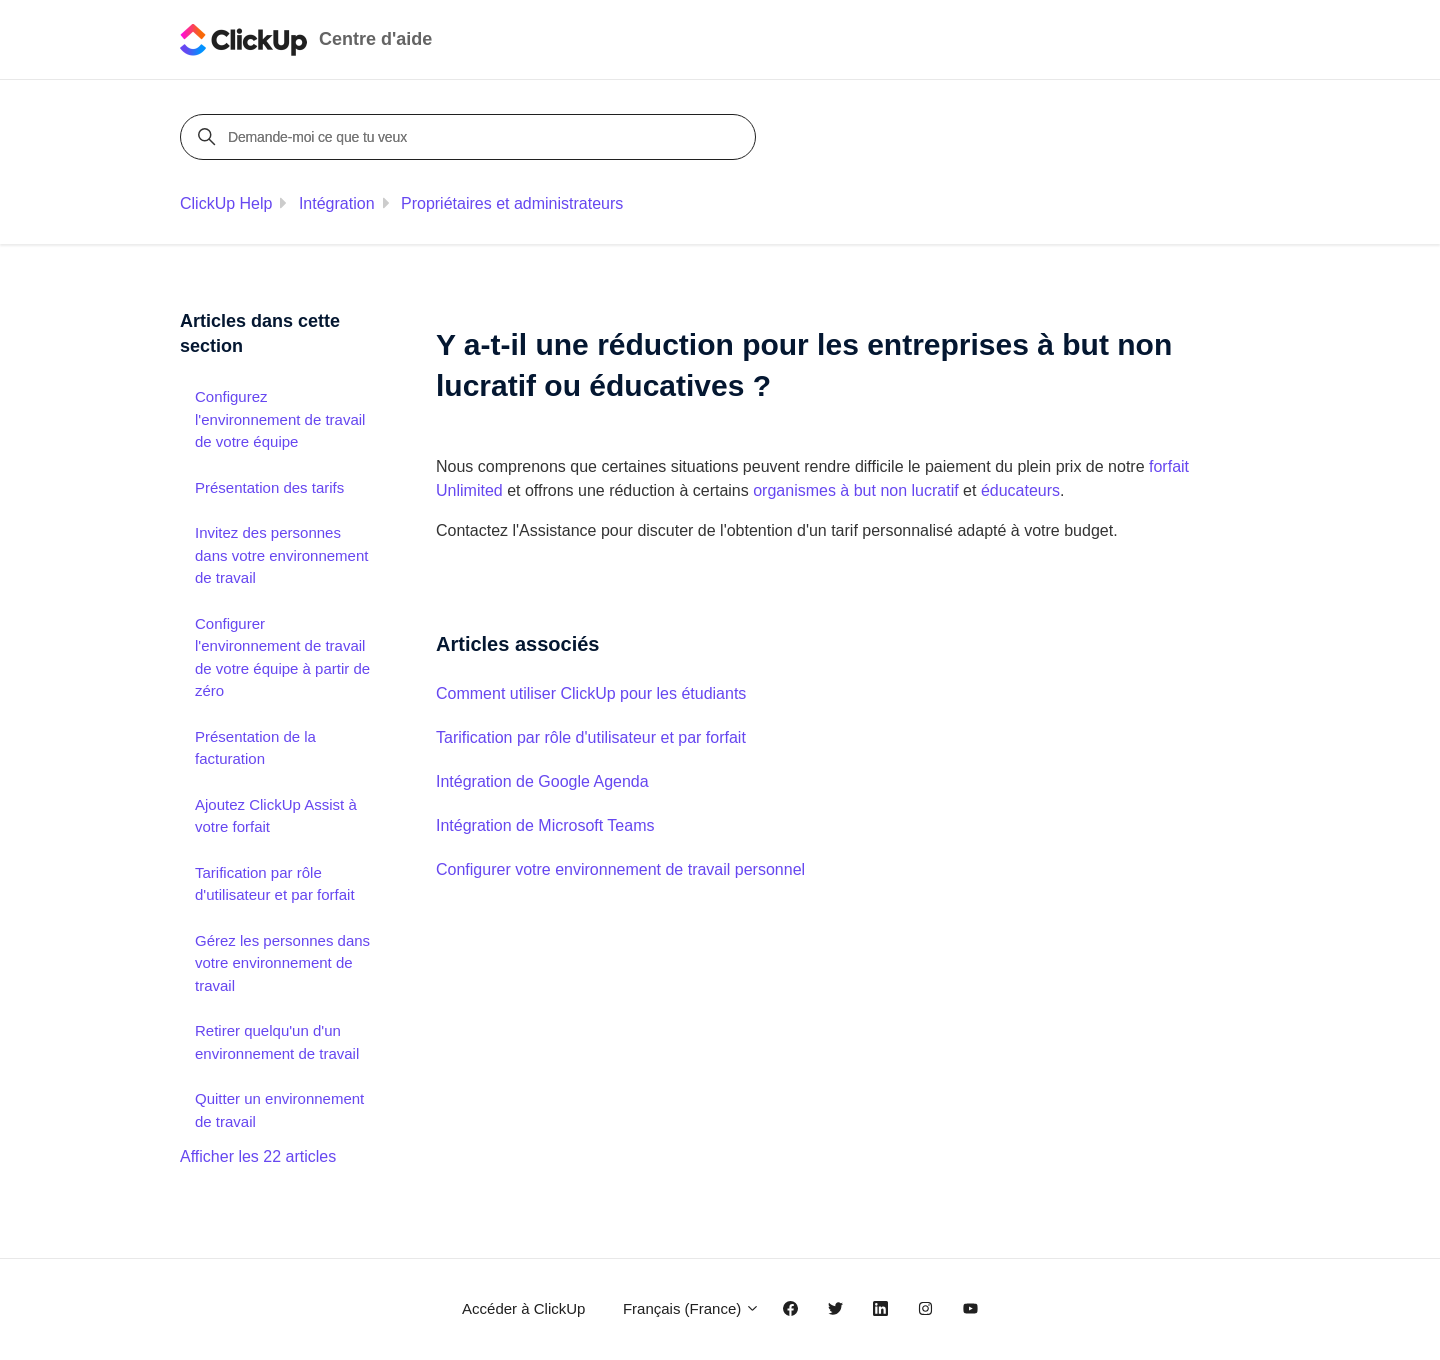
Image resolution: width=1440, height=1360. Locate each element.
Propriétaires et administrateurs (512, 203)
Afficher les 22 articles (258, 1156)
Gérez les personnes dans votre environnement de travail (282, 963)
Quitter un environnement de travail (279, 1110)
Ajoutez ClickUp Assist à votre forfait (276, 816)
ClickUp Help (226, 203)
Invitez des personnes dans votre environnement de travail (281, 555)
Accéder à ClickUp (523, 1308)
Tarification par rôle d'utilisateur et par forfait (591, 737)
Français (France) (692, 1308)
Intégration (337, 203)
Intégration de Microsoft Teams (545, 825)
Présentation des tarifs (269, 487)
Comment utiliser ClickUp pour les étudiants (591, 693)
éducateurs (1020, 490)
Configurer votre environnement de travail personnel (620, 869)
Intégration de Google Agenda (542, 781)
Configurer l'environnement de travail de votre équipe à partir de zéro (282, 657)
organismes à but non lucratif (855, 490)
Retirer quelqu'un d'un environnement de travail (277, 1042)
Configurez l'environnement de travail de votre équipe (280, 419)
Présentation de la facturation (255, 748)
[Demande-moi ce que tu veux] (471, 137)
